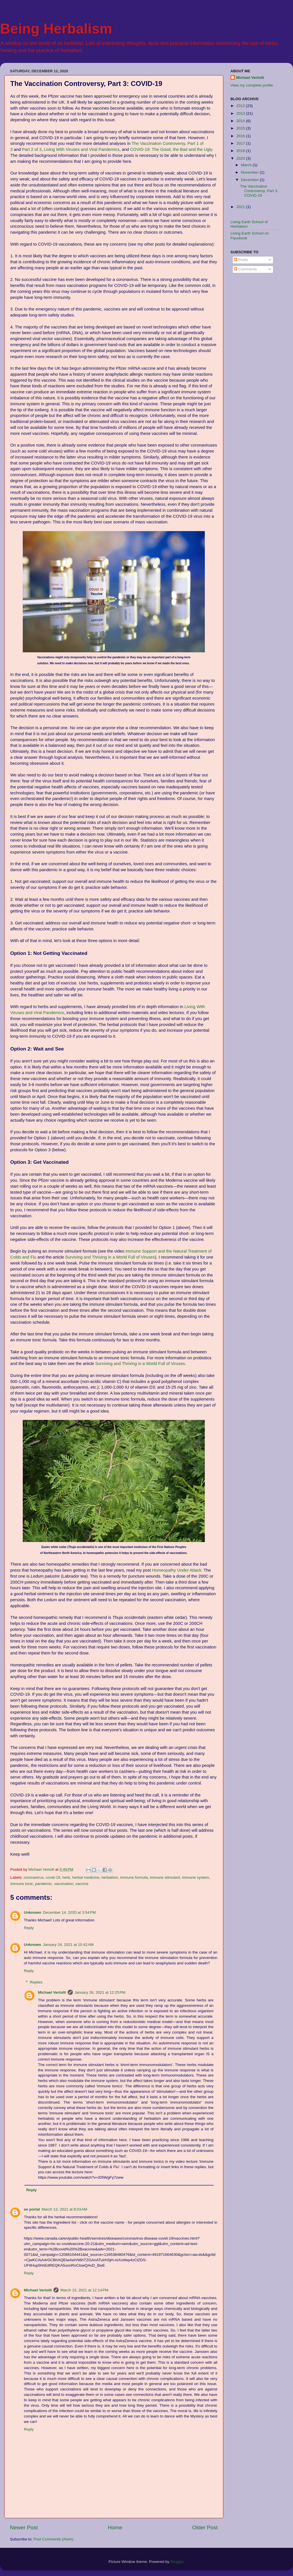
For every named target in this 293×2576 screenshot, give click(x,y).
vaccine (81, 1884)
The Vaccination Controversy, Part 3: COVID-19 (259, 191)
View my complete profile (251, 85)
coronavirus (34, 1877)
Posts (241, 260)
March (247, 165)
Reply (29, 1928)
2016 (241, 136)
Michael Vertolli (52, 1992)
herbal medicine (85, 1877)
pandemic (43, 1884)
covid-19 (53, 1877)
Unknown (32, 1912)
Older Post (205, 2527)
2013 (241, 113)
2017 (241, 143)
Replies (36, 1982)
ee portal (32, 2209)
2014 (241, 121)
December (250, 180)
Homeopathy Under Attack (176, 1570)
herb (66, 1877)
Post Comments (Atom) (53, 2539)
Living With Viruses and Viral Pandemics (81, 149)
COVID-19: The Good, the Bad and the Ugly (171, 149)
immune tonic (21, 1884)
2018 (241, 151)
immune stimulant (165, 1877)
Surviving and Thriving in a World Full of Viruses (110, 1257)
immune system (195, 1877)
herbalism (110, 1877)
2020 (241, 158)
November (250, 172)
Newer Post (24, 2527)
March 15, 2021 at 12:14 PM (84, 2290)
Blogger (176, 2561)
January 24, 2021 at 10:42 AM (68, 1944)
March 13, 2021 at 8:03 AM (64, 2209)
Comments (245, 269)
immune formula (134, 1877)
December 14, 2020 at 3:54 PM (69, 1912)
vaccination (63, 1884)
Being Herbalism (56, 29)
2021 (241, 207)
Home (115, 2527)
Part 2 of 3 (32, 149)
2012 (241, 106)
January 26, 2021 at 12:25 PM (100, 1992)
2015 (241, 128)
